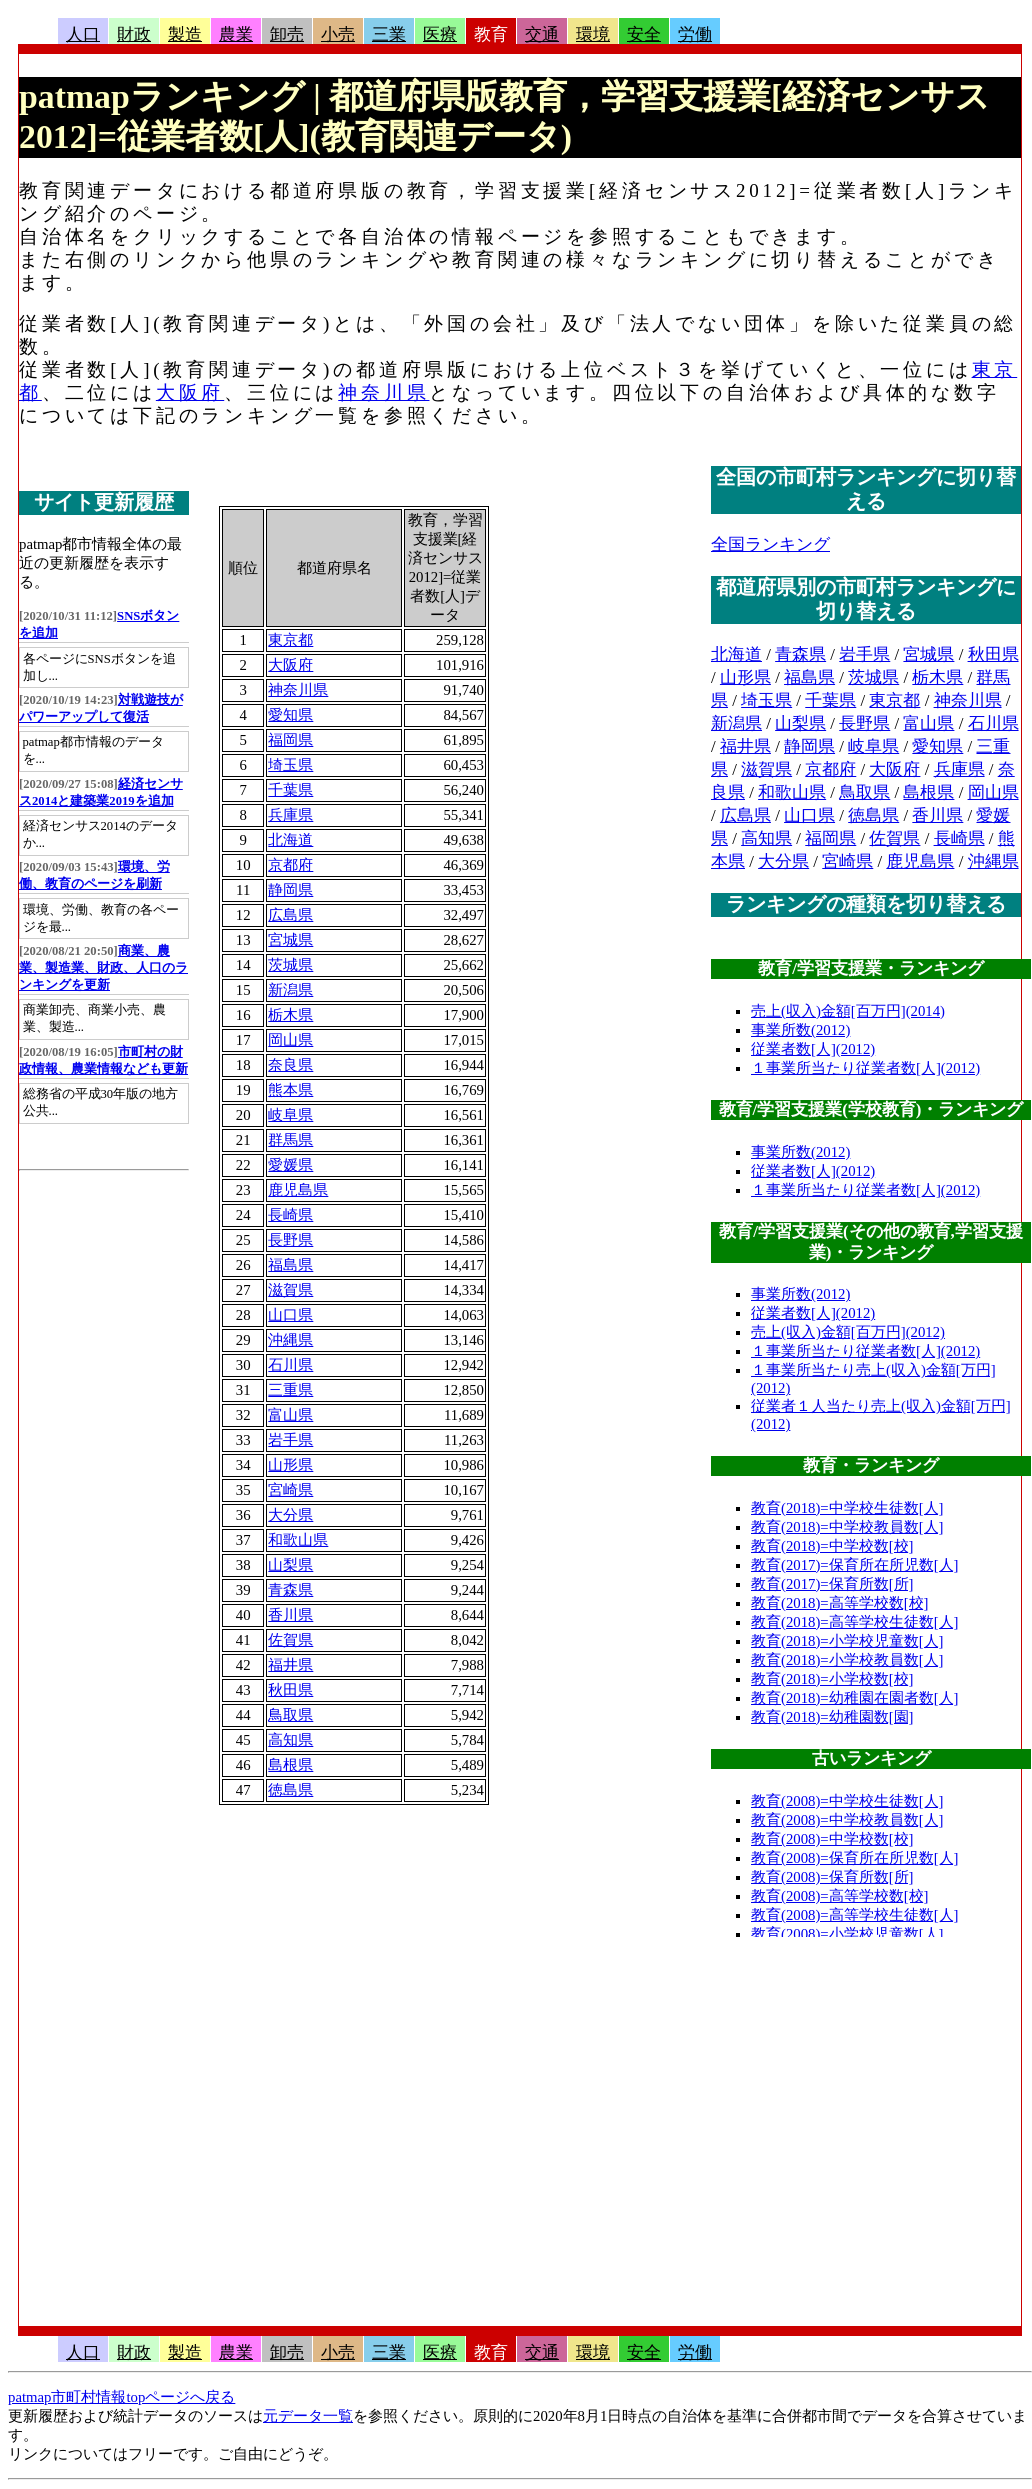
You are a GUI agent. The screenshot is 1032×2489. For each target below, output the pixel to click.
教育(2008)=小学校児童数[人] (847, 1934)
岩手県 (290, 1440)
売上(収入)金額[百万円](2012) (848, 1332)
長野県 (290, 1240)
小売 (338, 34)
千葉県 (290, 790)
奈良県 (290, 1065)
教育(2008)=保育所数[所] (832, 1877)
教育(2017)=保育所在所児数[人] (855, 1565)
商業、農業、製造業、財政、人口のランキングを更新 (103, 968)
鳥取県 (290, 1715)
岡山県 (290, 1040)
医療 (440, 34)
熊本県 (290, 1090)
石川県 (290, 1365)
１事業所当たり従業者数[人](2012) (865, 1068)
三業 (389, 34)
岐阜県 (290, 1115)
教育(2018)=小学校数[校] (832, 1679)
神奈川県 (383, 392)
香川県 (290, 1615)
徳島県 (290, 1790)
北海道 (290, 840)
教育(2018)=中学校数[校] (832, 1546)
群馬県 (290, 1140)
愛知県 (290, 715)
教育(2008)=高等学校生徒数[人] (855, 1915)
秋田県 (290, 1690)
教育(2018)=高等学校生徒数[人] (855, 1622)
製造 (185, 34)
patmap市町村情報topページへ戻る (121, 2397)
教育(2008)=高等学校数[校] (840, 1896)
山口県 (290, 1315)
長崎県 (290, 1215)
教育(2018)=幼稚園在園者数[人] (855, 1698)
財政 (134, 34)
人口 (83, 34)
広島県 (290, 915)
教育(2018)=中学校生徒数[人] (847, 1508)
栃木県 (290, 1015)
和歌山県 (298, 1540)
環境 (593, 34)
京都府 (290, 865)
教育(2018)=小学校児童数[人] (847, 1641)
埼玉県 (290, 765)
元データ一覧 (308, 2416)
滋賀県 (290, 1290)
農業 (236, 34)
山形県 (290, 1465)
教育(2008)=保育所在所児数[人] (855, 1858)
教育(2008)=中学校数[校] (832, 1839)
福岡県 (290, 740)
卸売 (287, 34)
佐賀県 (290, 1640)
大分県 (290, 1515)
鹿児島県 (298, 1190)
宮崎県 (290, 1490)
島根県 (290, 1765)
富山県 (290, 1415)
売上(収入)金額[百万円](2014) (848, 1011)
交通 (542, 34)
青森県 (290, 1590)
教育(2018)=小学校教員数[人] (847, 1660)
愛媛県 (290, 1165)
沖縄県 (290, 1340)
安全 (644, 34)
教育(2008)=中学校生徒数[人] (847, 1801)
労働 (695, 34)
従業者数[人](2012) (813, 1049)
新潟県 (290, 990)
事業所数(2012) (800, 1030)
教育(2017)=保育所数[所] (832, 1584)
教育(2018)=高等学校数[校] (840, 1603)
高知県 (290, 1740)
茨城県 (290, 965)
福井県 (290, 1665)
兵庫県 (290, 815)
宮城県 (290, 940)
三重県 (290, 1390)
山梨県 (290, 1565)
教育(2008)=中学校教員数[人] (847, 1820)
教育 (491, 34)
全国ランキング (770, 544)
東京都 (290, 640)
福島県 (290, 1265)
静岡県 (290, 890)
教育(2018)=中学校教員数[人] (847, 1527)
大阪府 (190, 392)
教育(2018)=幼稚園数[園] (832, 1717)
